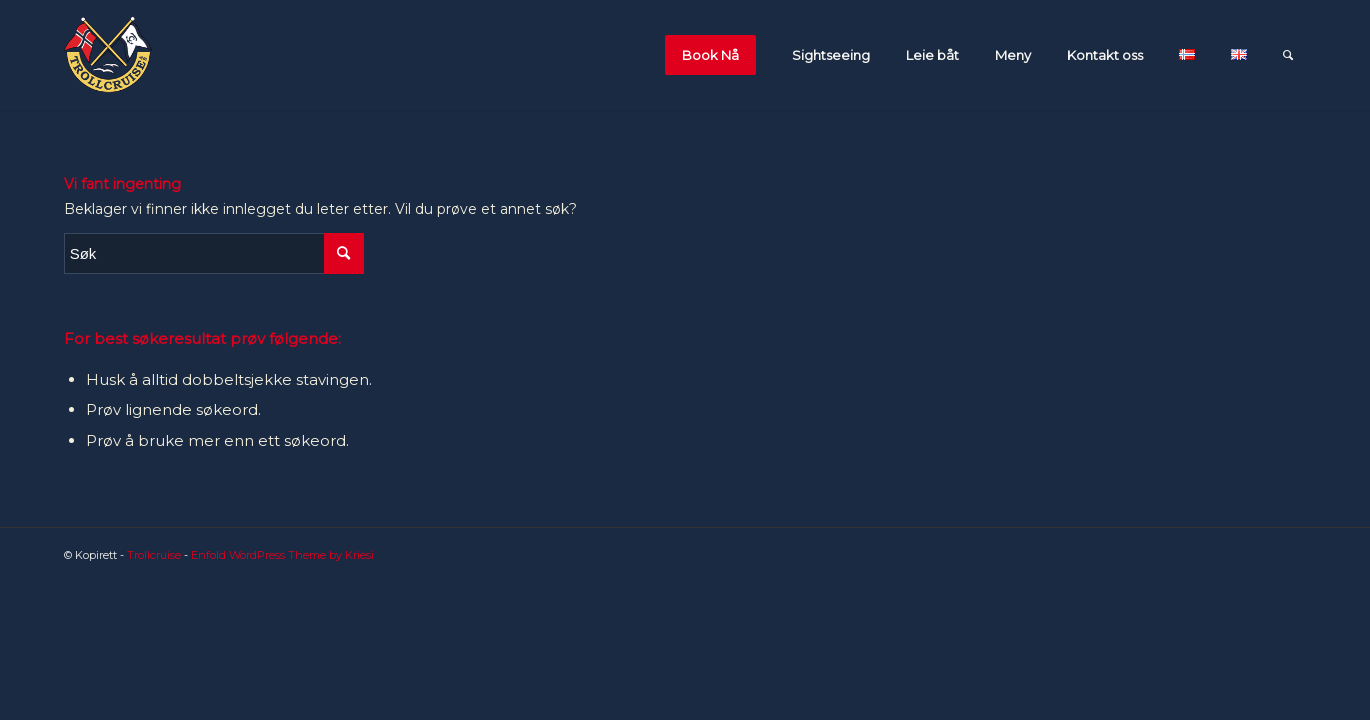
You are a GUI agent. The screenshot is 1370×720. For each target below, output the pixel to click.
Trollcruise (154, 555)
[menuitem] (715, 55)
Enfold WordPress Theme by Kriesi (282, 555)
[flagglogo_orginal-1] (108, 55)
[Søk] (1288, 55)
